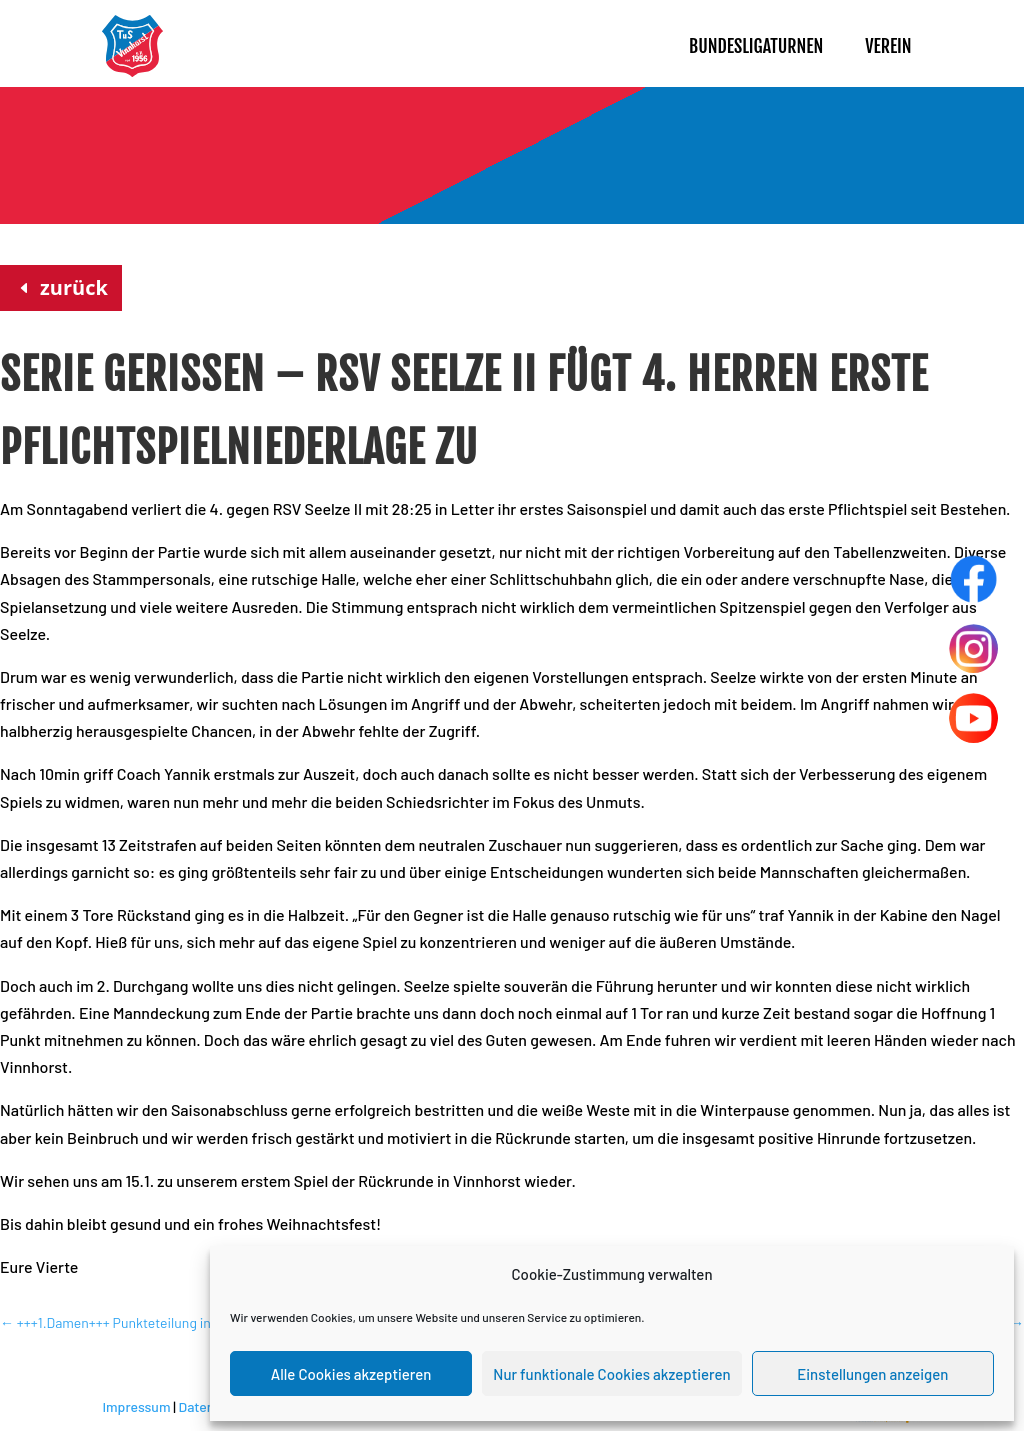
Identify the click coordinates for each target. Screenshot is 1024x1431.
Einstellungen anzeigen (872, 1374)
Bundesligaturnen (756, 46)
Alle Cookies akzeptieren (351, 1374)
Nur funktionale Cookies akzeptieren (611, 1374)
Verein (888, 46)
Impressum (136, 1406)
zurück (74, 287)
